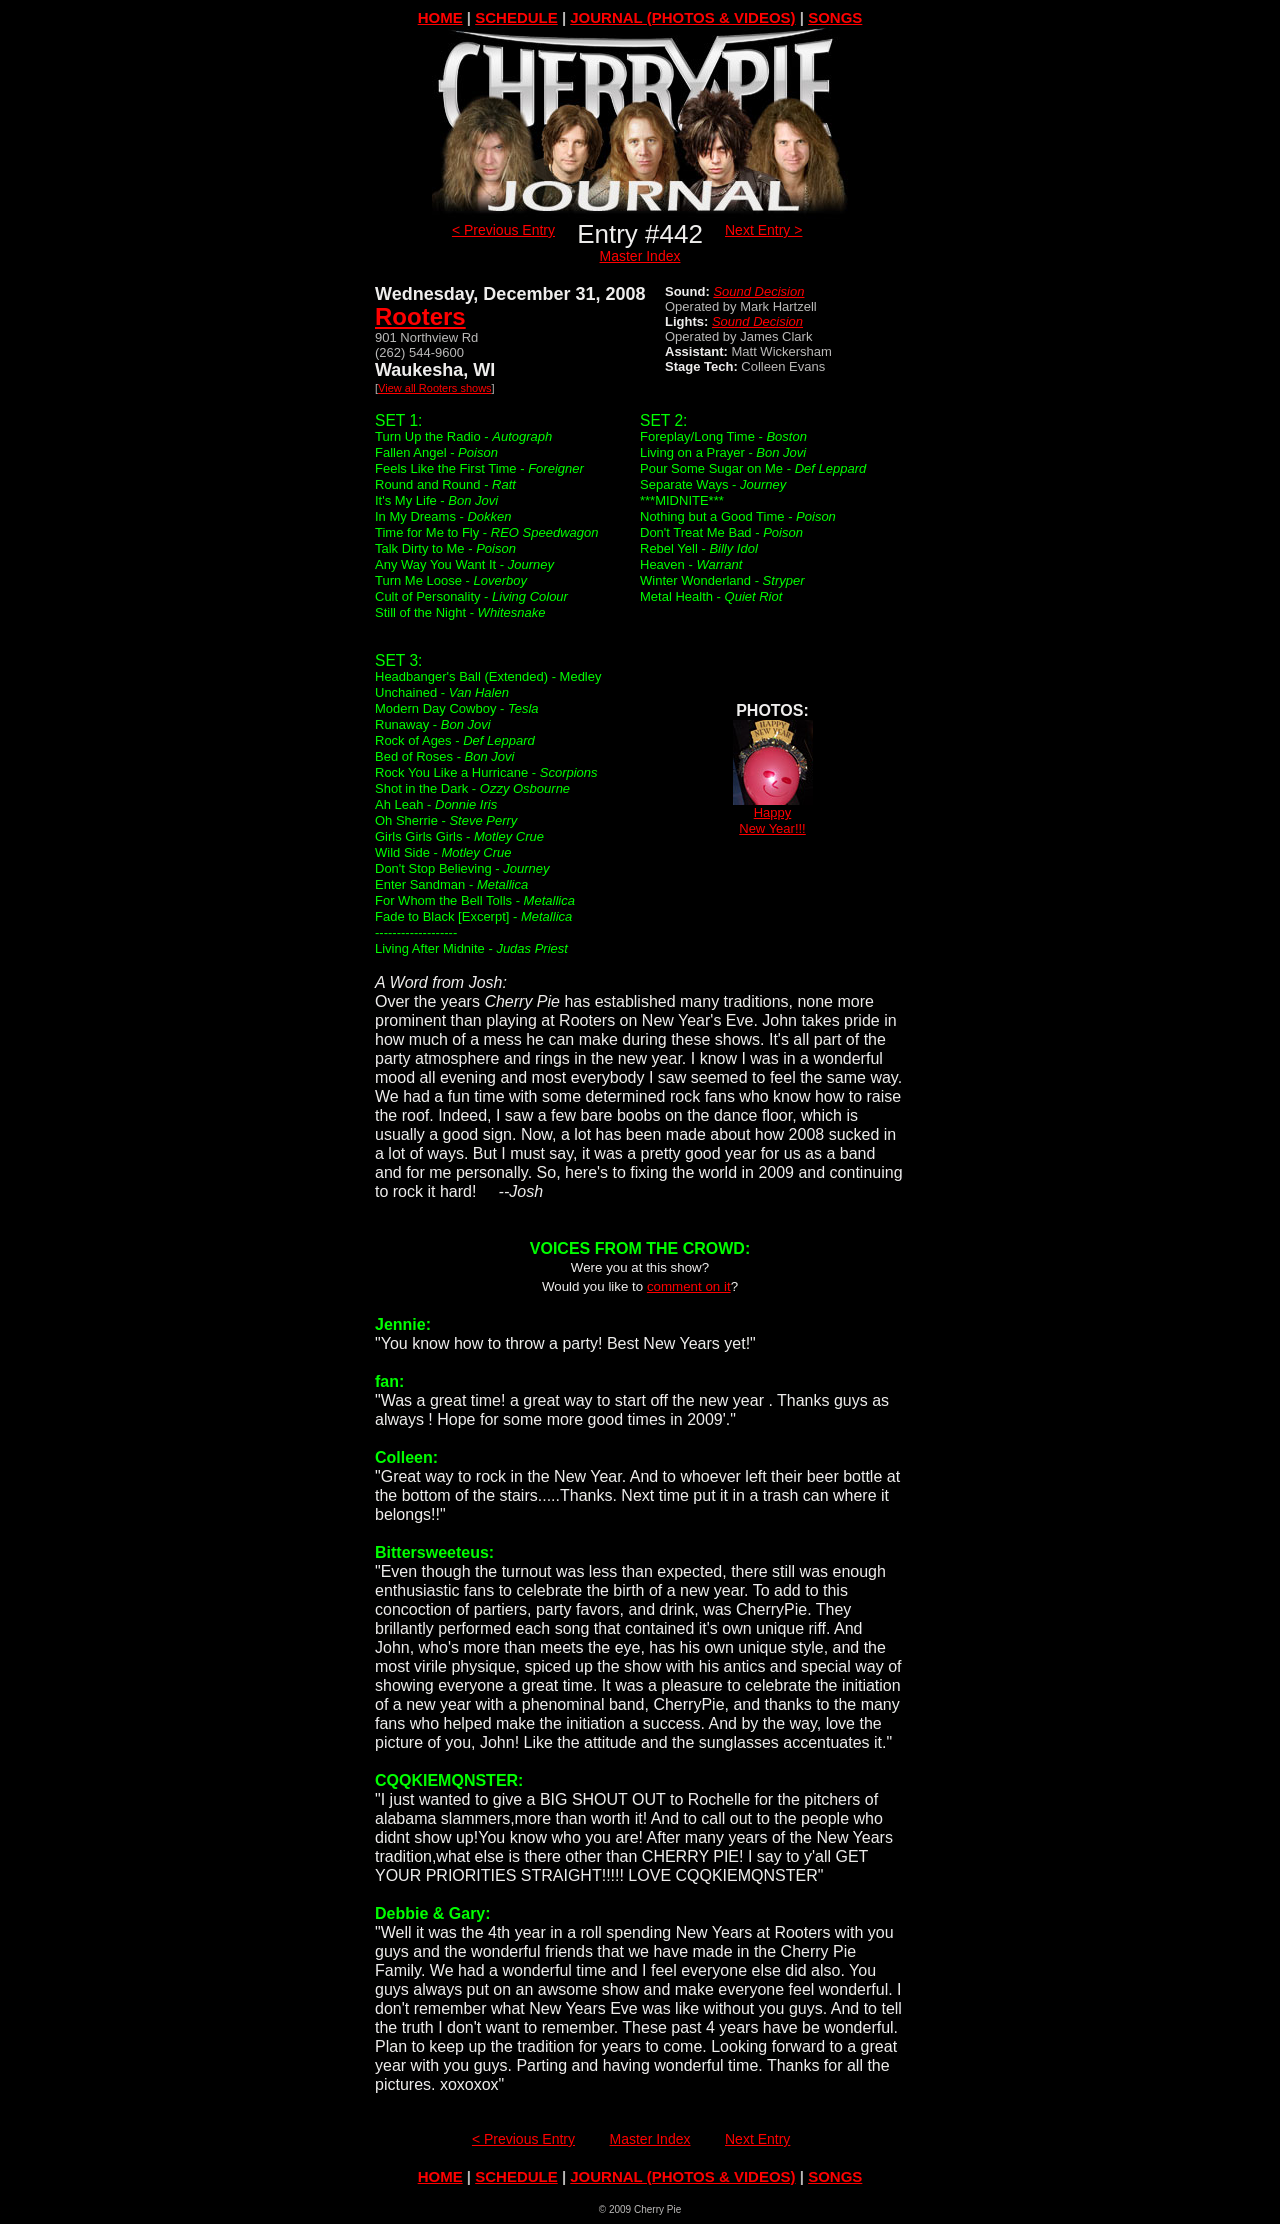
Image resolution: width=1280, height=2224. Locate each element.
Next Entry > (763, 230)
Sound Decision (758, 291)
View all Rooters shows (435, 388)
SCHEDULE (516, 17)
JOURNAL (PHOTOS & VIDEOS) (682, 17)
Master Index (640, 256)
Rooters (420, 316)
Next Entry (757, 2139)
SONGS (835, 17)
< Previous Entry (503, 230)
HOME (440, 17)
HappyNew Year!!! (773, 814)
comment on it (689, 1286)
